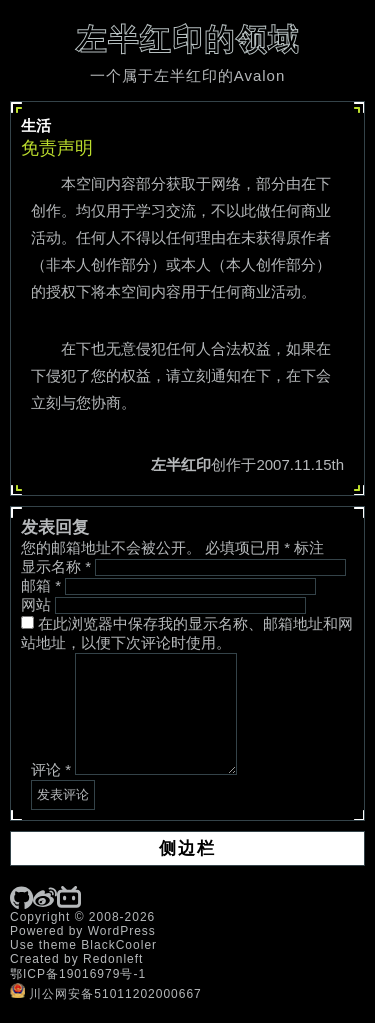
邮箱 (41, 585)
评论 (51, 769)
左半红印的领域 (188, 39)
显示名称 (56, 566)
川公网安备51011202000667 (106, 994)
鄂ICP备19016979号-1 (78, 974)
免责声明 (57, 148)
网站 (36, 604)
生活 (36, 125)
